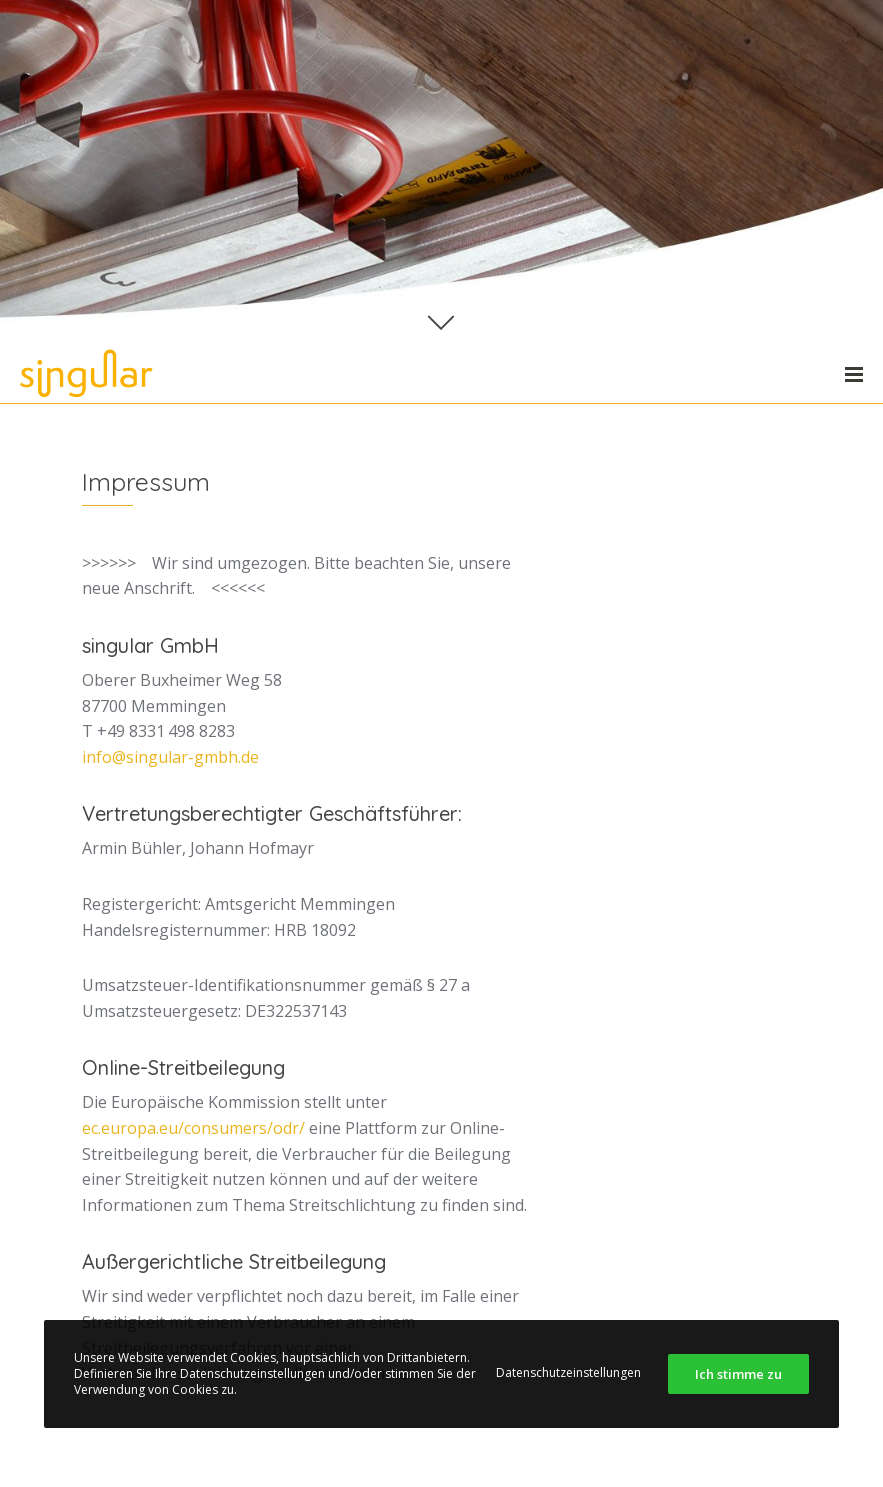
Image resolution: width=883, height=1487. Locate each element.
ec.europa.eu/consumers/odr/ (193, 1128)
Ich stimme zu (738, 1374)
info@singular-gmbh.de (170, 757)
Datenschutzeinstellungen (568, 1372)
